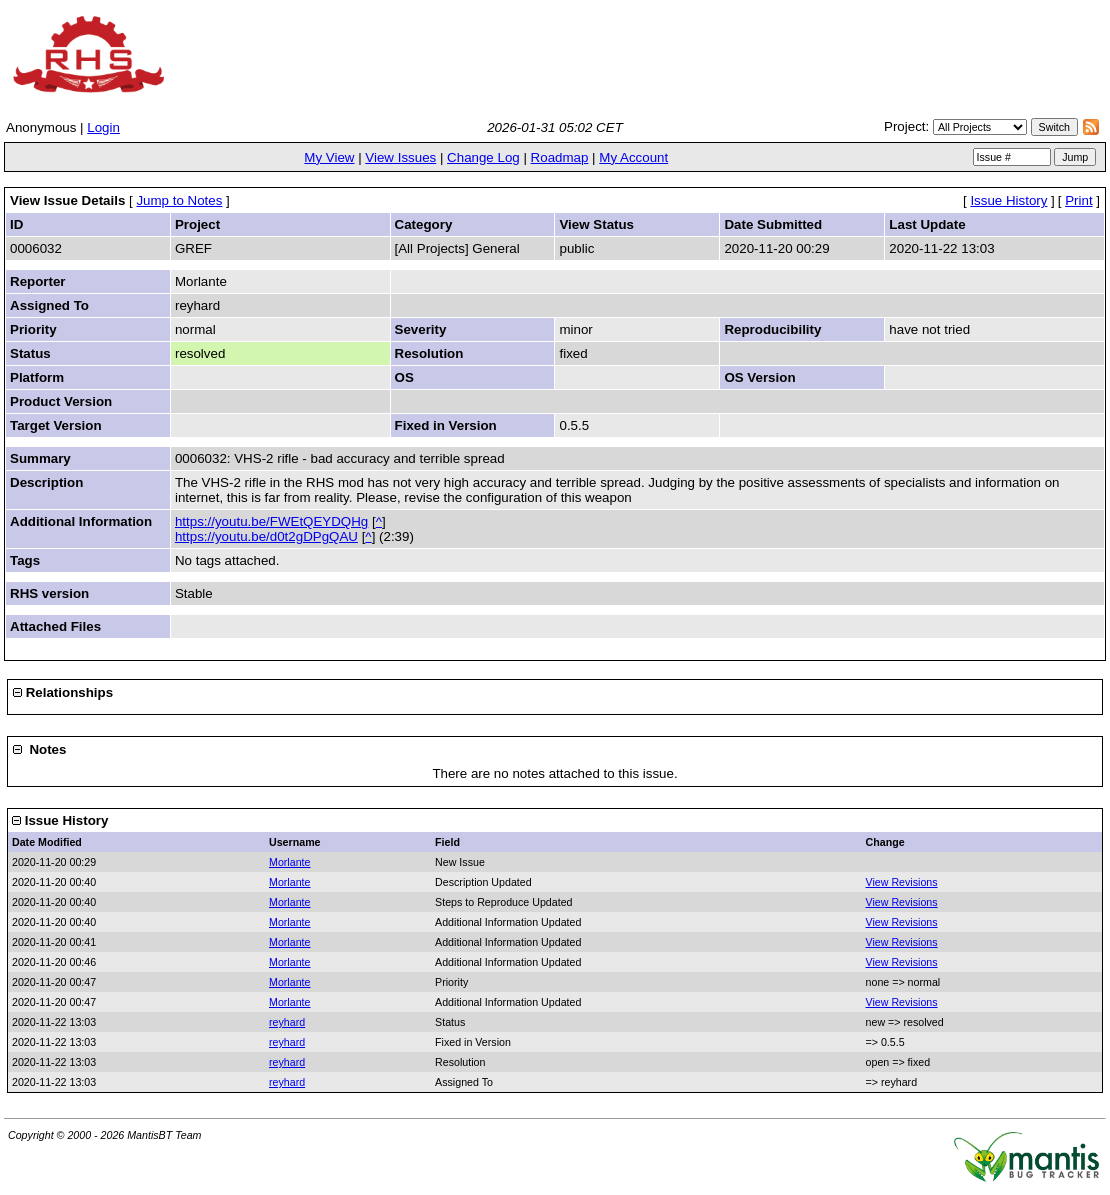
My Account (633, 157)
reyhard (287, 1022)
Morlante (289, 862)
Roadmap (560, 157)
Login (103, 127)
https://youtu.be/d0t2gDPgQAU (266, 536)
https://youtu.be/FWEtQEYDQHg (271, 521)
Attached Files (55, 626)
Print (1078, 200)
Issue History (1008, 200)
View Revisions (902, 882)
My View (329, 157)
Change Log (483, 157)
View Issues (400, 157)
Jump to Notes (179, 200)
